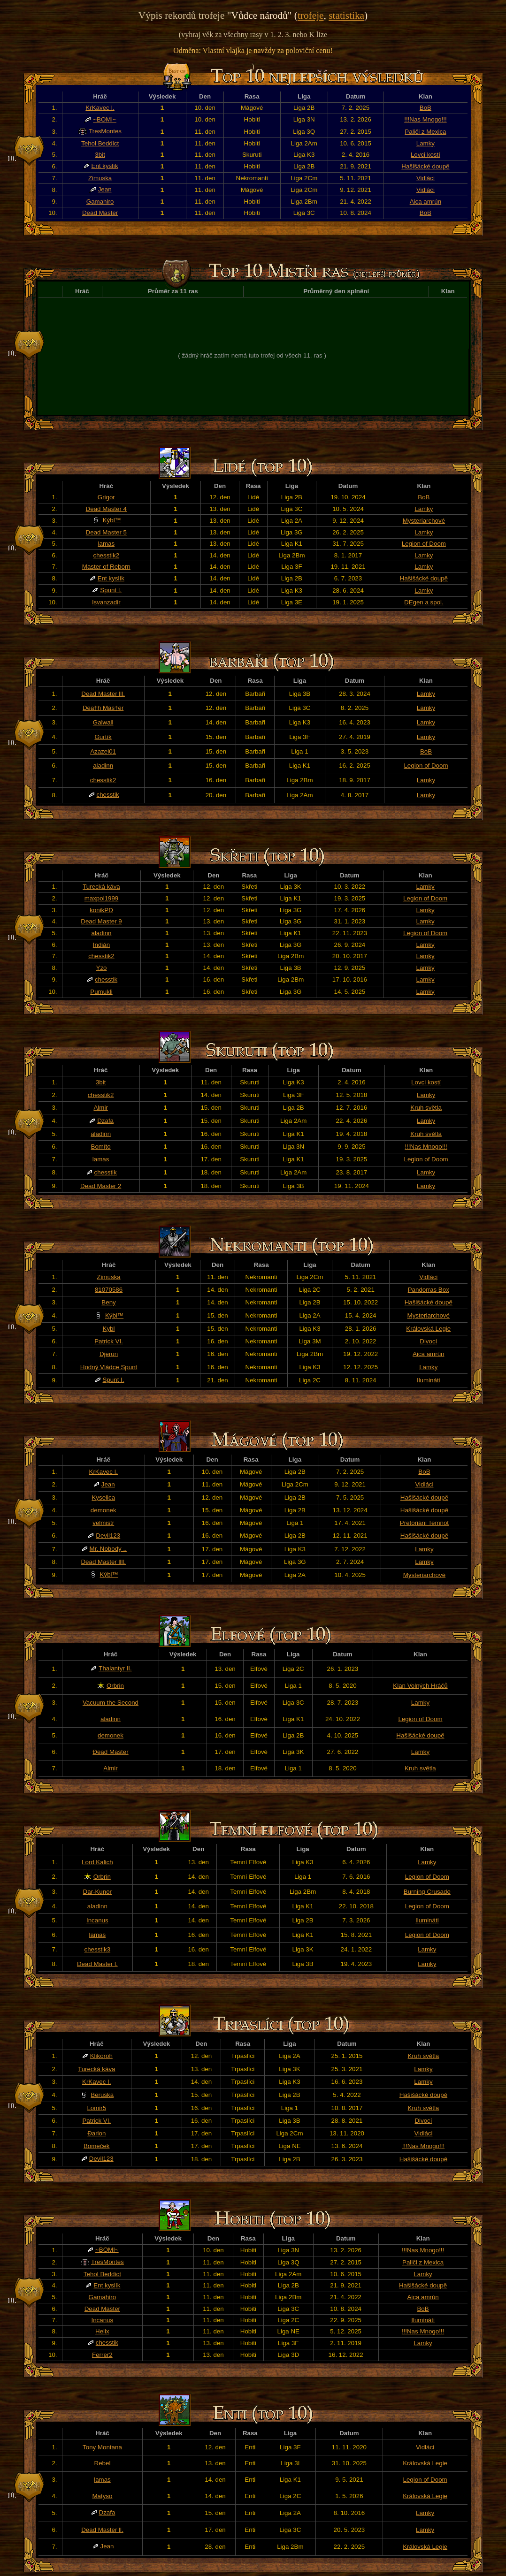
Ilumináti (428, 1380)
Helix (102, 2331)
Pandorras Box (428, 1289)
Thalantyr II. (115, 1668)
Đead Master (110, 1751)
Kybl (109, 1328)
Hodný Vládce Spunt (109, 1367)
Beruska (102, 2094)
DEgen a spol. (424, 602)
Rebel (102, 2463)
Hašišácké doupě (425, 166)
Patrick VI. (108, 1341)
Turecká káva (101, 886)
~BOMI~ (104, 119)
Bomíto (101, 1146)
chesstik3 (97, 1949)
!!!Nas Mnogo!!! (425, 119)
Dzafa (105, 1120)
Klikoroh (101, 2055)
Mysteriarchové (424, 520)
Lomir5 (96, 2107)
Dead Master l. (97, 1963)
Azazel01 (103, 751)
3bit (100, 154)
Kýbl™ (112, 520)
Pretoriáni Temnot (424, 1522)
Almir (100, 1107)
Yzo (101, 967)
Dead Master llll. (103, 1561)
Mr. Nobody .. (108, 1548)
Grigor (106, 497)
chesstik (108, 794)
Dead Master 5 (106, 532)
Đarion (96, 2133)
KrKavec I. (99, 107)
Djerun (109, 1353)
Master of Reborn (106, 566)
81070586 (109, 1289)
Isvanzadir (106, 602)
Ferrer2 (102, 2354)
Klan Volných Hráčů (420, 1685)
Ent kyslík (105, 165)
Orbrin (115, 1685)
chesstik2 (106, 555)
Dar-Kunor (97, 1891)
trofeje (311, 15)
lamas (106, 543)
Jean (105, 189)
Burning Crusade (427, 1891)
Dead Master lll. (103, 693)
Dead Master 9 (101, 921)
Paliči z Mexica (425, 131)
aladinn (103, 765)
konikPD (101, 910)
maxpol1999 (101, 898)
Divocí (428, 1341)
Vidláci (425, 178)
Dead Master (100, 212)
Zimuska (100, 178)
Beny (108, 1302)
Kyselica (103, 1497)
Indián (101, 944)
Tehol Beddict (100, 143)
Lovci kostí (425, 154)
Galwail (103, 722)
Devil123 (108, 1535)
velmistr (103, 1522)
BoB (425, 107)
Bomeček (97, 2145)
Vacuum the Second (110, 1702)
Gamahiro (100, 201)
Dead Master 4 (106, 508)
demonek (103, 1510)
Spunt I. (111, 590)
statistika (346, 15)
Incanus (97, 1920)
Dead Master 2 (100, 1185)
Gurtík (102, 736)
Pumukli (101, 991)
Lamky (425, 143)
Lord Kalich (97, 1862)
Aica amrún (425, 201)
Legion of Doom (424, 543)
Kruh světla (426, 1107)
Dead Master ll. (102, 2529)
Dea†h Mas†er (103, 707)
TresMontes (105, 131)
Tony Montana (102, 2447)
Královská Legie (428, 1328)
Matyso (102, 2496)
